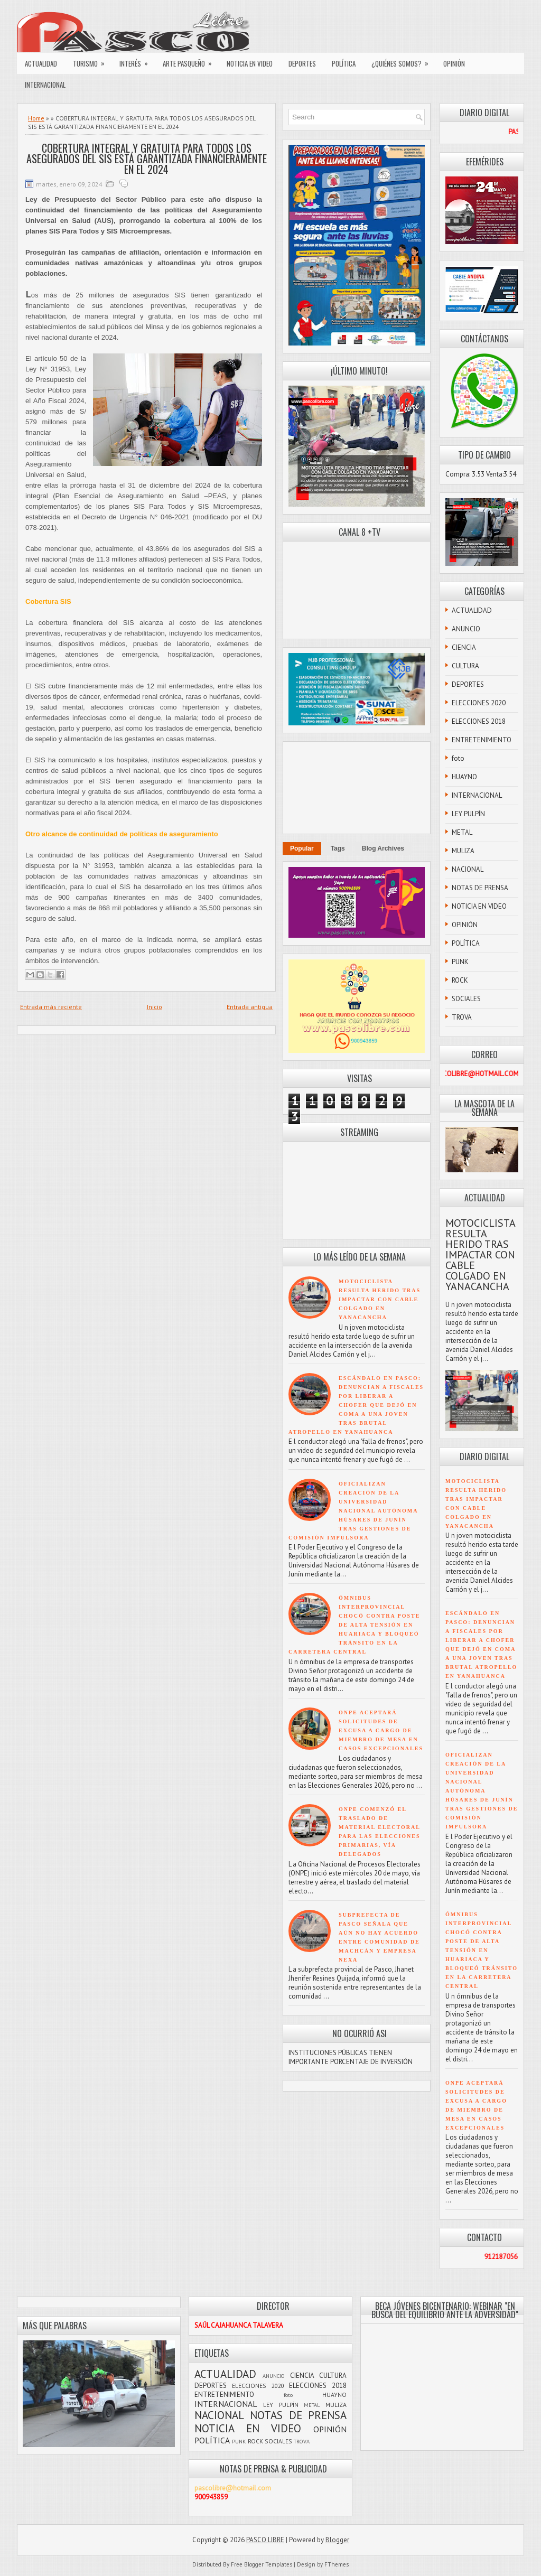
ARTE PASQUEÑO (191, 61)
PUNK (460, 961)
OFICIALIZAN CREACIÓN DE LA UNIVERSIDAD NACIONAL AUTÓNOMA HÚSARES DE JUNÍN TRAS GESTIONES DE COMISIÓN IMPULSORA (353, 1511)
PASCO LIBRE (265, 2539)
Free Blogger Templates (261, 2564)
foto (458, 758)
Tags (338, 848)
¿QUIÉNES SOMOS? (403, 61)
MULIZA (463, 850)
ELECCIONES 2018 (479, 721)
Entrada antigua (250, 1007)
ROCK (460, 980)
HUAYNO (464, 776)
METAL (462, 832)
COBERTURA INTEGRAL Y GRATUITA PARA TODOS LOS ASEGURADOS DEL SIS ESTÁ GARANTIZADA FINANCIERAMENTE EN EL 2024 (146, 158)
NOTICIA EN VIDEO (250, 63)
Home (36, 118)
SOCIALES (466, 998)
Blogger (337, 2539)
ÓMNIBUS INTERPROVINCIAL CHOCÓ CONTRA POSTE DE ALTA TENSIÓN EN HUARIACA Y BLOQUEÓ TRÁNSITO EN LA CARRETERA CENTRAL (354, 1625)
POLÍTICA (344, 63)
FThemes (336, 2564)
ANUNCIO (466, 628)
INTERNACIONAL (45, 84)
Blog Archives (383, 848)
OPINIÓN (454, 63)
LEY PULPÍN (468, 813)
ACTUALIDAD (41, 63)
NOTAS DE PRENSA (480, 887)
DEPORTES (302, 63)
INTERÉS (137, 61)
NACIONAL (467, 869)
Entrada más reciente (51, 1007)
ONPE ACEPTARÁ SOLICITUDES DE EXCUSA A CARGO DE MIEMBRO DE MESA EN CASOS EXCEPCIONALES (381, 1730)
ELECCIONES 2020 (479, 702)
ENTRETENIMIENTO (481, 739)
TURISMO (92, 61)
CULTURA (465, 665)
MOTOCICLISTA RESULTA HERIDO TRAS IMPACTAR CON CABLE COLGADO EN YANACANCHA (380, 1299)
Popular (302, 848)
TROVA (462, 1017)
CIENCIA (464, 647)
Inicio (154, 1007)
